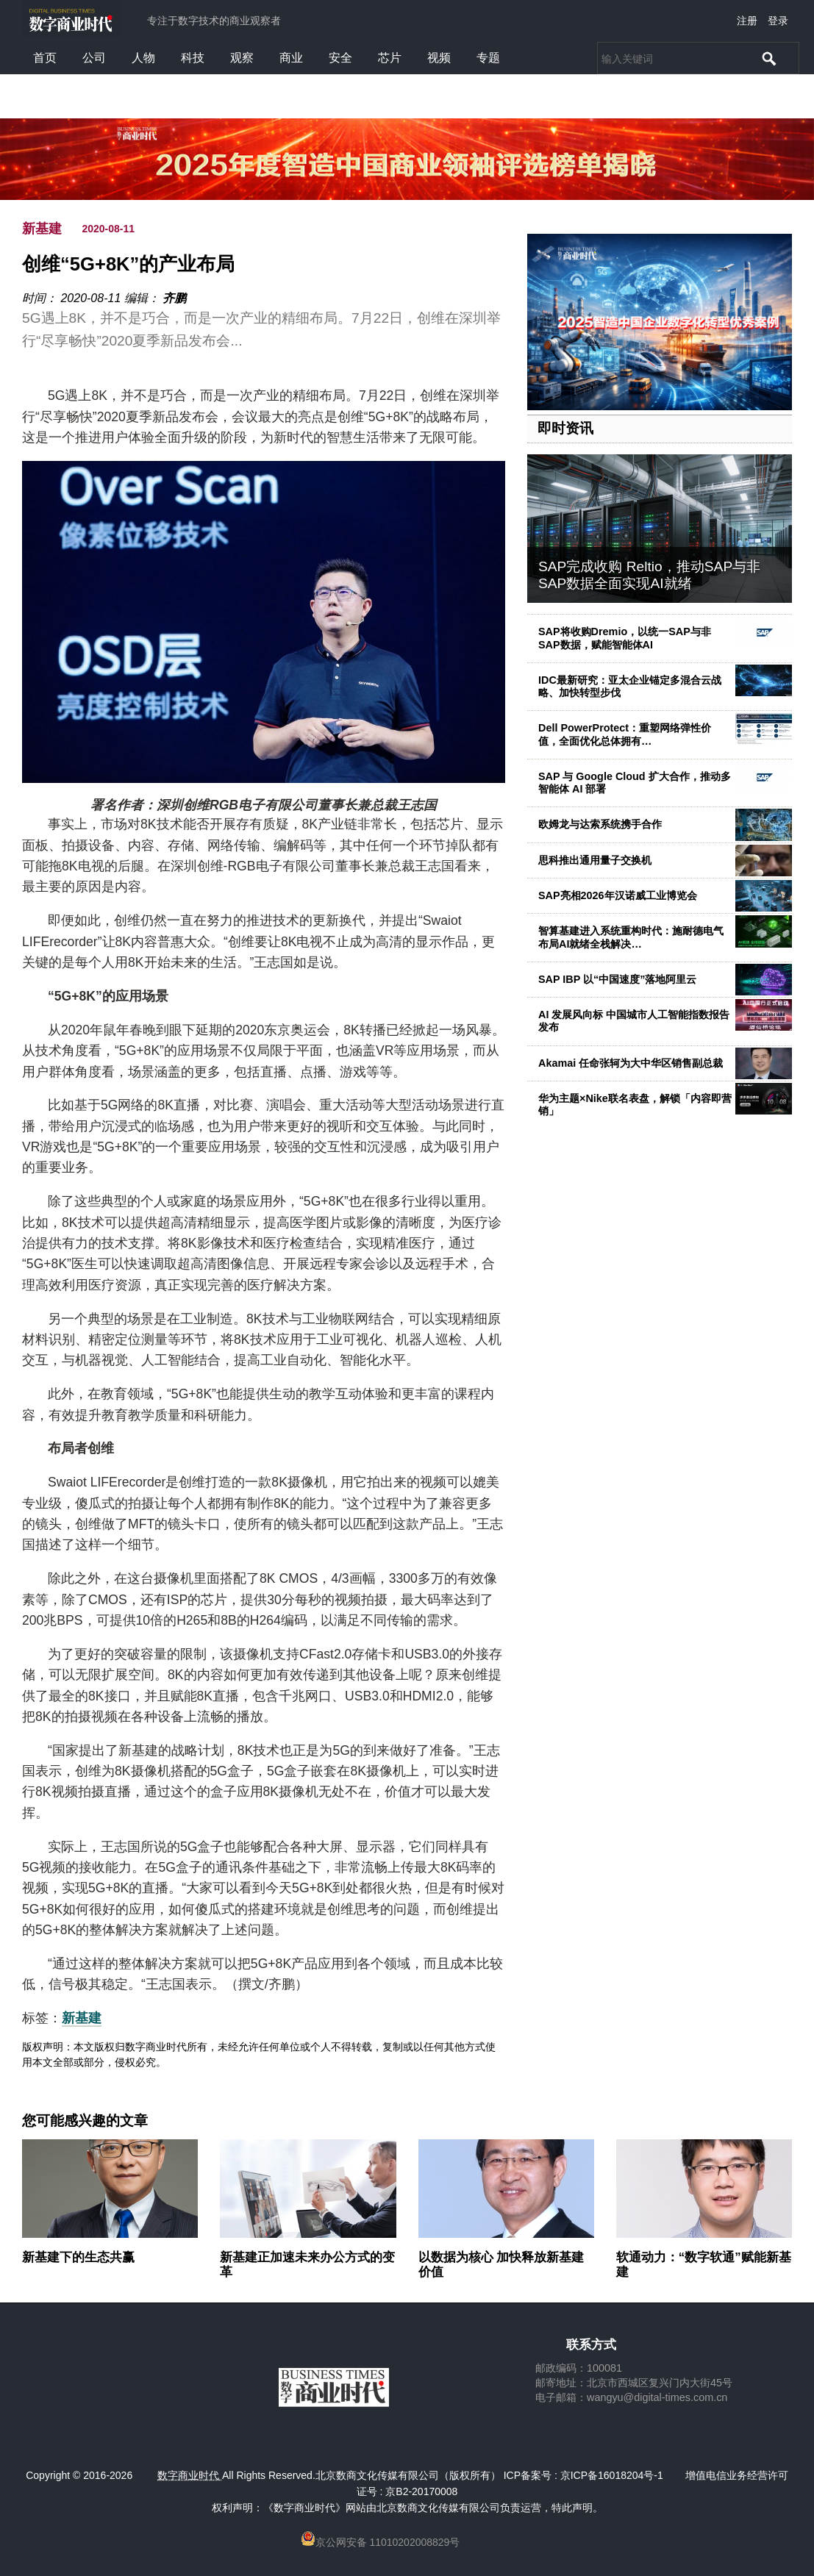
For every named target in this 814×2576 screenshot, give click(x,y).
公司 (94, 57)
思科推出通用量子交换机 (594, 860)
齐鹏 (174, 298)
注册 (747, 20)
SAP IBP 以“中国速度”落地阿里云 (617, 979)
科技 (192, 57)
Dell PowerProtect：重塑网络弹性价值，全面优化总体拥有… (624, 734)
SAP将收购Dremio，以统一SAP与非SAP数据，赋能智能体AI (624, 638)
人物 (143, 57)
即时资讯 (565, 428)
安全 (340, 57)
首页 (45, 57)
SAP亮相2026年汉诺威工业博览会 (617, 895)
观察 (242, 57)
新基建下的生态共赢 (78, 2257)
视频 (439, 57)
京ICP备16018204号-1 (611, 2475)
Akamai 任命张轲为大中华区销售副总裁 (630, 1063)
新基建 (42, 228)
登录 (778, 20)
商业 (291, 57)
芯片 (389, 57)
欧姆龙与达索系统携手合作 (600, 824)
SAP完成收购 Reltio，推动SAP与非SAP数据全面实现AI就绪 (649, 575)
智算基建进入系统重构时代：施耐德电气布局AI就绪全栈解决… (631, 937)
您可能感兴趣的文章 (85, 2121)
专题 (488, 57)
